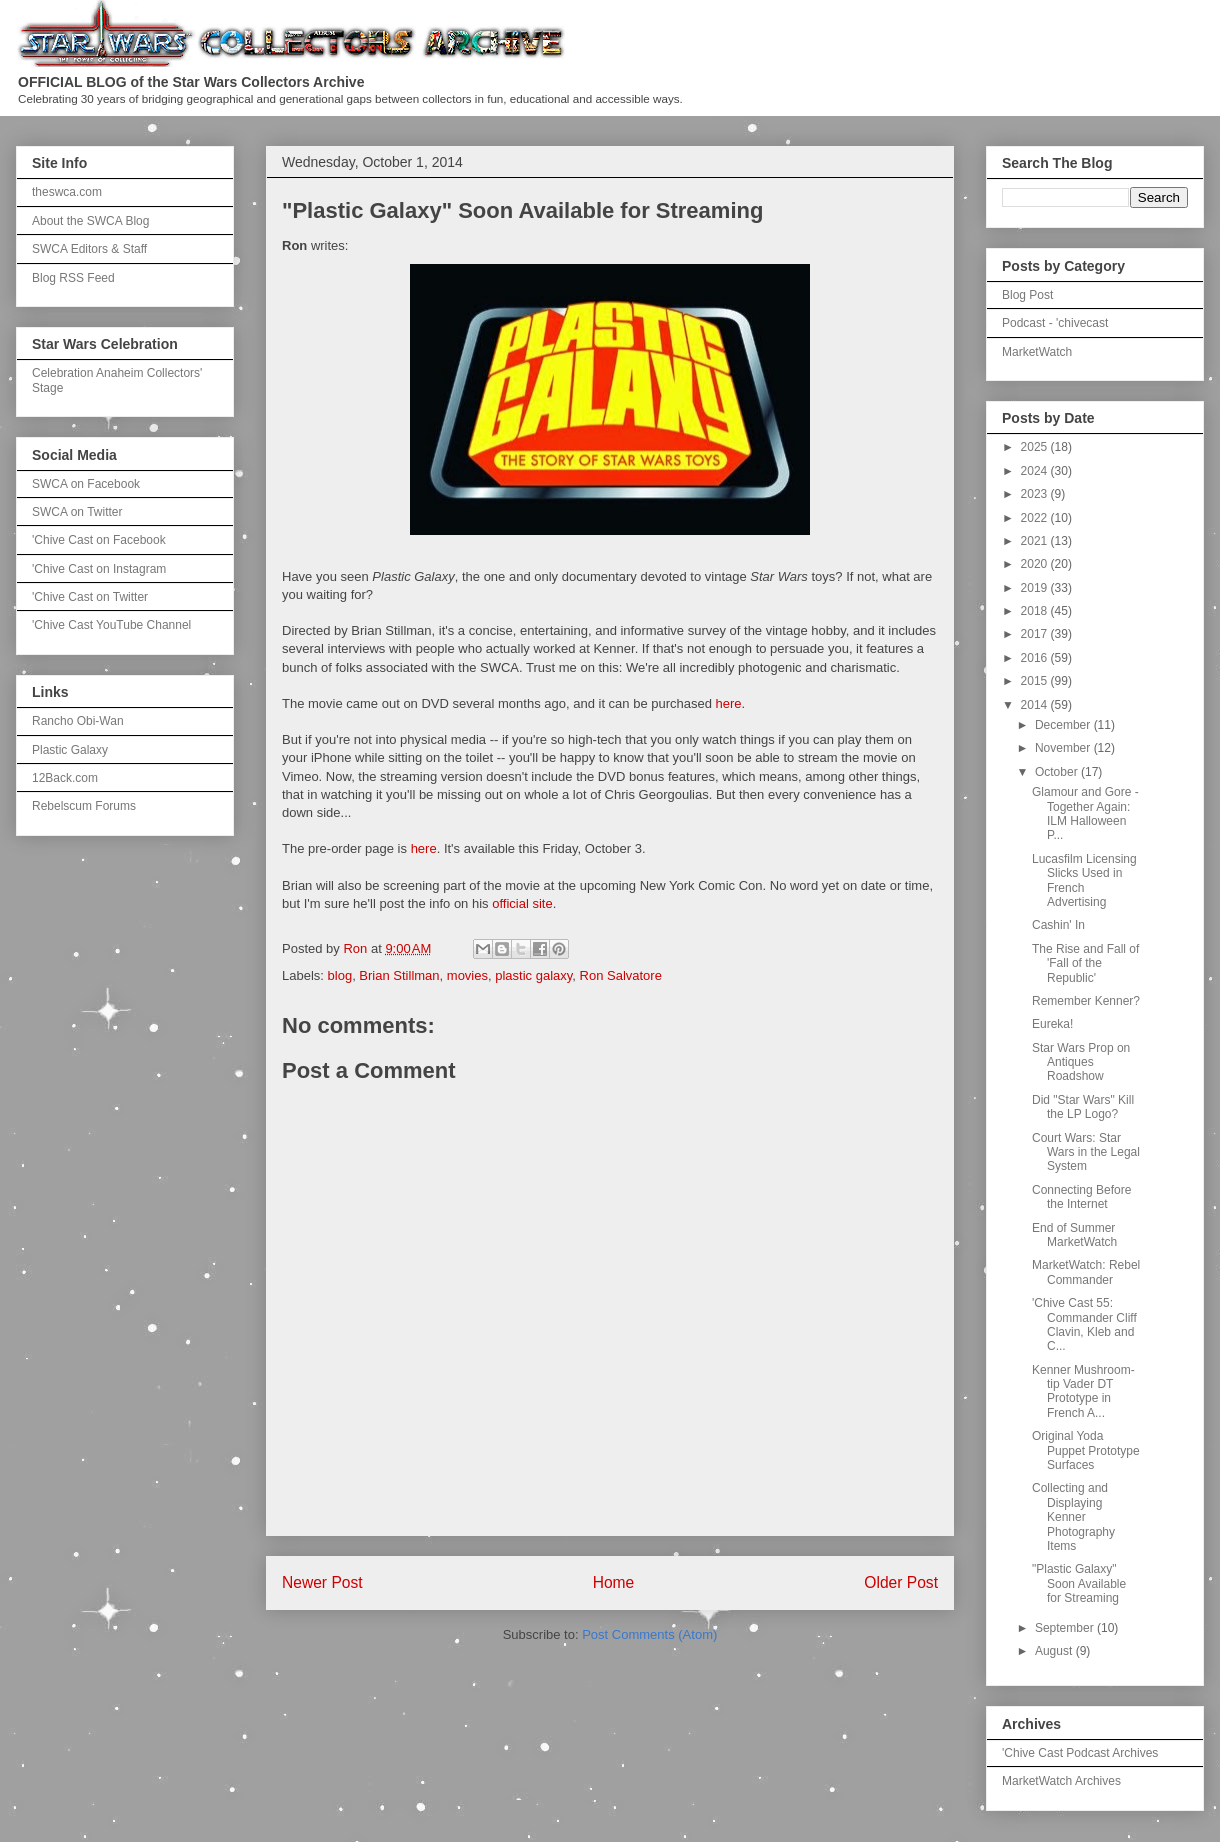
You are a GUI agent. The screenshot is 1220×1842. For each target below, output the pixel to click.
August (1055, 1651)
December (1064, 725)
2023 (1036, 494)
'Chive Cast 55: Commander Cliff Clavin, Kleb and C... (1084, 1324)
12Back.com (65, 778)
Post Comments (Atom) (649, 1634)
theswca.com (67, 192)
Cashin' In (1058, 925)
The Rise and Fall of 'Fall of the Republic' (1085, 963)
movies (467, 975)
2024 (1036, 471)
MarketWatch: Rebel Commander (1086, 1272)
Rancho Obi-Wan (78, 721)
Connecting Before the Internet (1081, 1197)
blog (340, 975)
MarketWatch (1037, 352)
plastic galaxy (533, 975)
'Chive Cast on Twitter (90, 597)
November (1064, 748)
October (1058, 772)
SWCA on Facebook (86, 484)
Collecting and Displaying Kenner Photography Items (1073, 1517)
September (1066, 1628)
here (729, 703)
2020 (1036, 564)
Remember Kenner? (1086, 1001)
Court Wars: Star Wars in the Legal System (1086, 1152)
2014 (1036, 705)
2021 (1036, 541)
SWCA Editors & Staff (89, 249)
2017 (1036, 634)
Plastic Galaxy (70, 750)
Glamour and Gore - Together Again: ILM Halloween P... (1085, 813)
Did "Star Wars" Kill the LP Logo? (1083, 1107)
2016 (1036, 658)
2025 (1036, 447)
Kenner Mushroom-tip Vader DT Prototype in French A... (1083, 1391)
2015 (1036, 681)
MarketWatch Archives (1061, 1781)
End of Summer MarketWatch (1074, 1235)
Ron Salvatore (621, 975)
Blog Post (1027, 295)
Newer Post (322, 1582)
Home (614, 1582)
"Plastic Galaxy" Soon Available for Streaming (1079, 1583)
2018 (1036, 611)
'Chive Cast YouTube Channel (111, 625)
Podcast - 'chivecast (1055, 323)
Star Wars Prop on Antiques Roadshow (1081, 1062)
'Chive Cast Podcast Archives (1080, 1753)
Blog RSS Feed (73, 278)
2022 (1036, 518)
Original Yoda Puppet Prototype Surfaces (1086, 1450)
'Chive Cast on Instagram (99, 569)
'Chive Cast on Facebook (99, 540)
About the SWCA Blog (90, 221)
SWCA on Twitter (77, 512)
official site (522, 903)
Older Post (901, 1582)
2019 (1036, 588)
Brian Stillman (399, 975)
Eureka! (1052, 1024)
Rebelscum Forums (84, 806)
